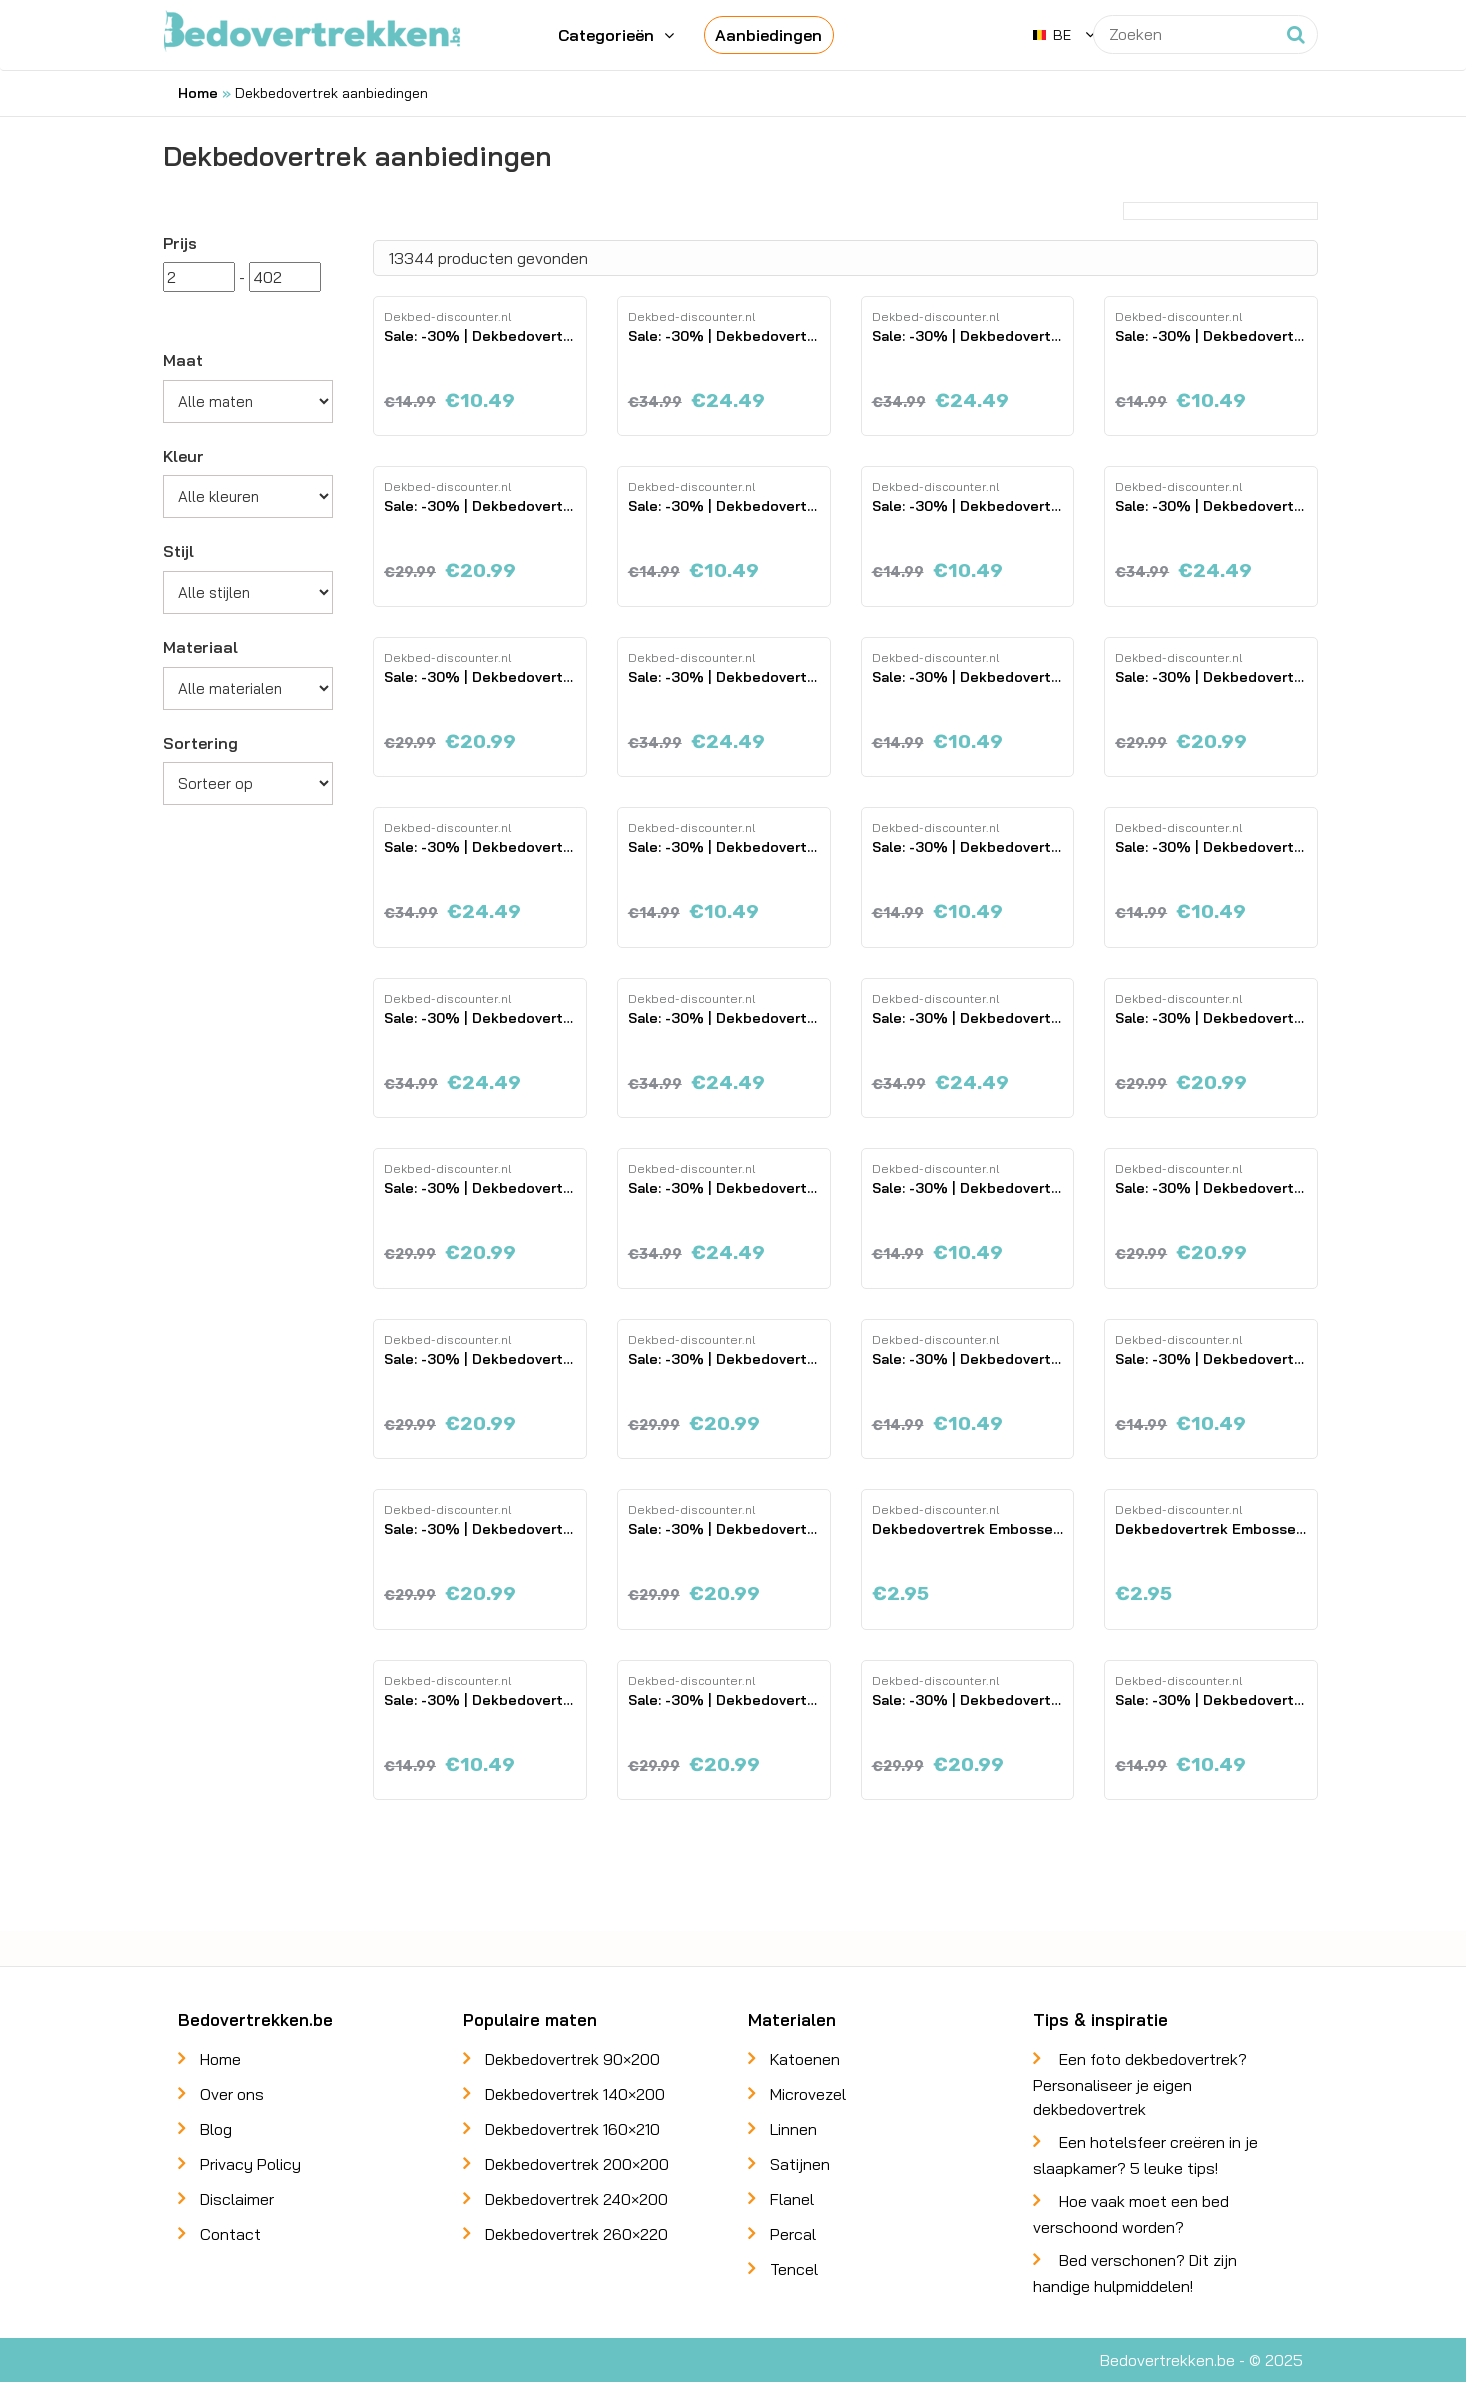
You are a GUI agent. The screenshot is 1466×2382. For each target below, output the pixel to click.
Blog (216, 2129)
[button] (1064, 35)
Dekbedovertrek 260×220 (576, 2234)
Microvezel (808, 2094)
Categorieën (606, 35)
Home (198, 93)
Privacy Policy (250, 2164)
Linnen (793, 2129)
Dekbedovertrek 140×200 (575, 2094)
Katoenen (805, 2059)
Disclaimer (237, 2199)
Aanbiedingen (768, 35)
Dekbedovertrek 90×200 (572, 2059)
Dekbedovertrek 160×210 (572, 2129)
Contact (230, 2234)
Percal (793, 2234)
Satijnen (800, 2164)
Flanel (792, 2199)
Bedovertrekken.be (1167, 2360)
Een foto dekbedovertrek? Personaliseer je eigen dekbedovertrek (1140, 2084)
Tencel (794, 2269)
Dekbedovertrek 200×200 (577, 2164)
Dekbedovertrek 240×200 (576, 2199)
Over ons (232, 2094)
